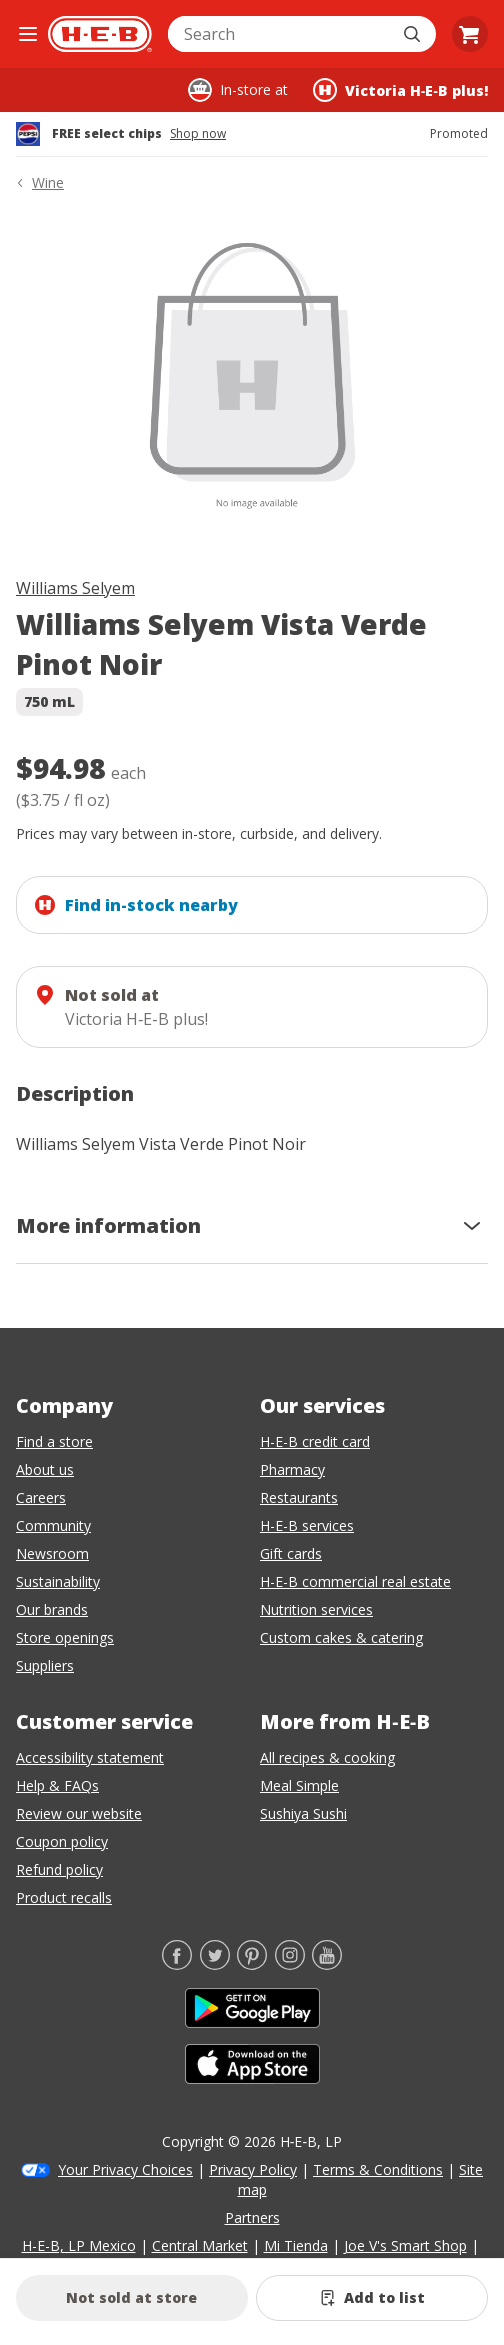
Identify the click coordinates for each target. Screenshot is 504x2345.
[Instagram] (290, 1964)
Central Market (200, 2245)
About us (45, 1469)
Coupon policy (62, 1841)
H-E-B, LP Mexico (79, 2245)
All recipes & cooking (327, 1757)
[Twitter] (215, 1964)
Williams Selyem (75, 588)
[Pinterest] (252, 1964)
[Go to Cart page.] (470, 34)
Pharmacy (292, 1469)
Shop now (198, 134)
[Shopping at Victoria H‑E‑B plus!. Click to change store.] (400, 90)
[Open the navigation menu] (28, 34)
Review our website (79, 1813)
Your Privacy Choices (125, 2169)
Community (53, 1525)
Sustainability (58, 1581)
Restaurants (299, 1497)
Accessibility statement (90, 1757)
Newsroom (52, 1553)
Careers (41, 1497)
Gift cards (291, 1553)
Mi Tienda (296, 2245)
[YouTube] (327, 1964)
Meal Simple (299, 1785)
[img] (252, 388)
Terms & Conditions (378, 2169)
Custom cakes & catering (341, 1637)
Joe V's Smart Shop (405, 2245)
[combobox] (280, 34)
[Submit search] (414, 34)
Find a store (54, 1441)
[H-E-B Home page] (100, 34)
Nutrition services (316, 1609)
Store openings (65, 1637)
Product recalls (64, 1897)
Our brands (52, 1609)
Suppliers (45, 1665)
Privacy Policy (253, 2169)
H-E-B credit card (315, 1441)
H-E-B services (307, 1525)
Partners (252, 2217)
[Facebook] (177, 1964)
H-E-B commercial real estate (355, 1581)
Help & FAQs (57, 1785)
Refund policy (59, 1869)
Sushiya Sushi (303, 1813)
